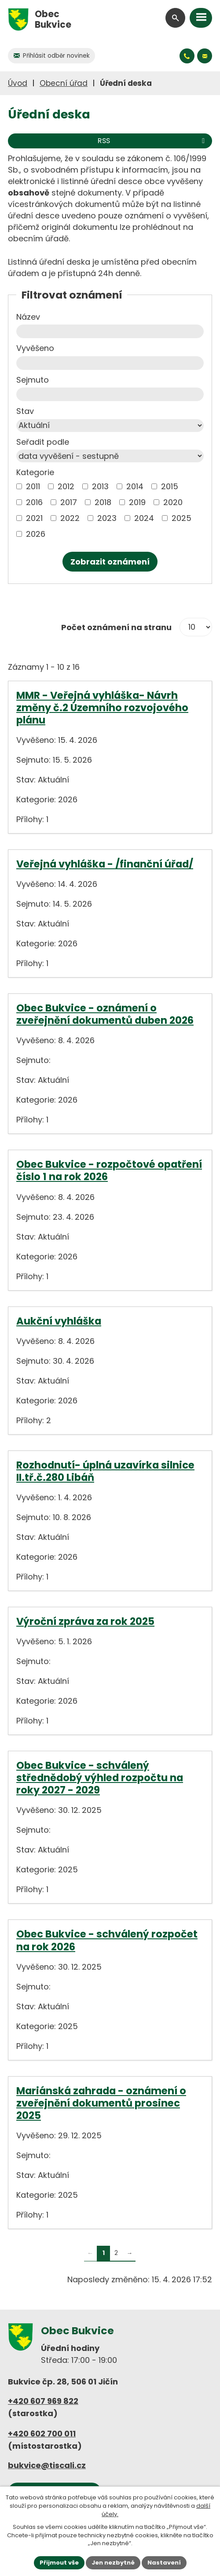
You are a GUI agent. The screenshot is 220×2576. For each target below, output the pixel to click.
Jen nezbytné (113, 2562)
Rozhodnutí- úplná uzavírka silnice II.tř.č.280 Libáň (105, 1471)
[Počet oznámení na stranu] (196, 627)
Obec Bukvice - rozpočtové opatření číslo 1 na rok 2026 (109, 1170)
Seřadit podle (42, 441)
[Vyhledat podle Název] (110, 331)
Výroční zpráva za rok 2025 (85, 1621)
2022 (70, 518)
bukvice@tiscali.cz (47, 2465)
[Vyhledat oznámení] (110, 562)
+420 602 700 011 (42, 2433)
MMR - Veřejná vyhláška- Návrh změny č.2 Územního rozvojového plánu (102, 707)
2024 (144, 518)
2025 (181, 518)
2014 (134, 486)
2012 (66, 486)
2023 (107, 518)
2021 (34, 518)
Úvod (17, 83)
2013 (100, 486)
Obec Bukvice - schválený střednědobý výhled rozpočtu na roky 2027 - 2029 (99, 1777)
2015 (169, 486)
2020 (173, 502)
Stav (25, 411)
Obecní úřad (64, 83)
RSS (153, 141)
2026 (35, 533)
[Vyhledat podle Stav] (110, 425)
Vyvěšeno (35, 348)
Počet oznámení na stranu (116, 627)
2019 (137, 502)
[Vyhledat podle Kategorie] (19, 486)
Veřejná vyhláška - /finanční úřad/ (104, 864)
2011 (33, 486)
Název (28, 316)
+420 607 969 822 (43, 2400)
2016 (34, 502)
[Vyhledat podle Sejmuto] (110, 394)
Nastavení (164, 2562)
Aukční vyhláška (58, 1321)
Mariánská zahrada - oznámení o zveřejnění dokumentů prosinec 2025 (101, 2103)
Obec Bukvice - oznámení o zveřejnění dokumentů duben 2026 (105, 1014)
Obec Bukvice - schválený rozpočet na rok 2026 (107, 1940)
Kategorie (35, 472)
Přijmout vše (59, 2562)
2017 (68, 502)
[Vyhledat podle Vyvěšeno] (110, 363)
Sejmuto (32, 379)
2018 (103, 502)
